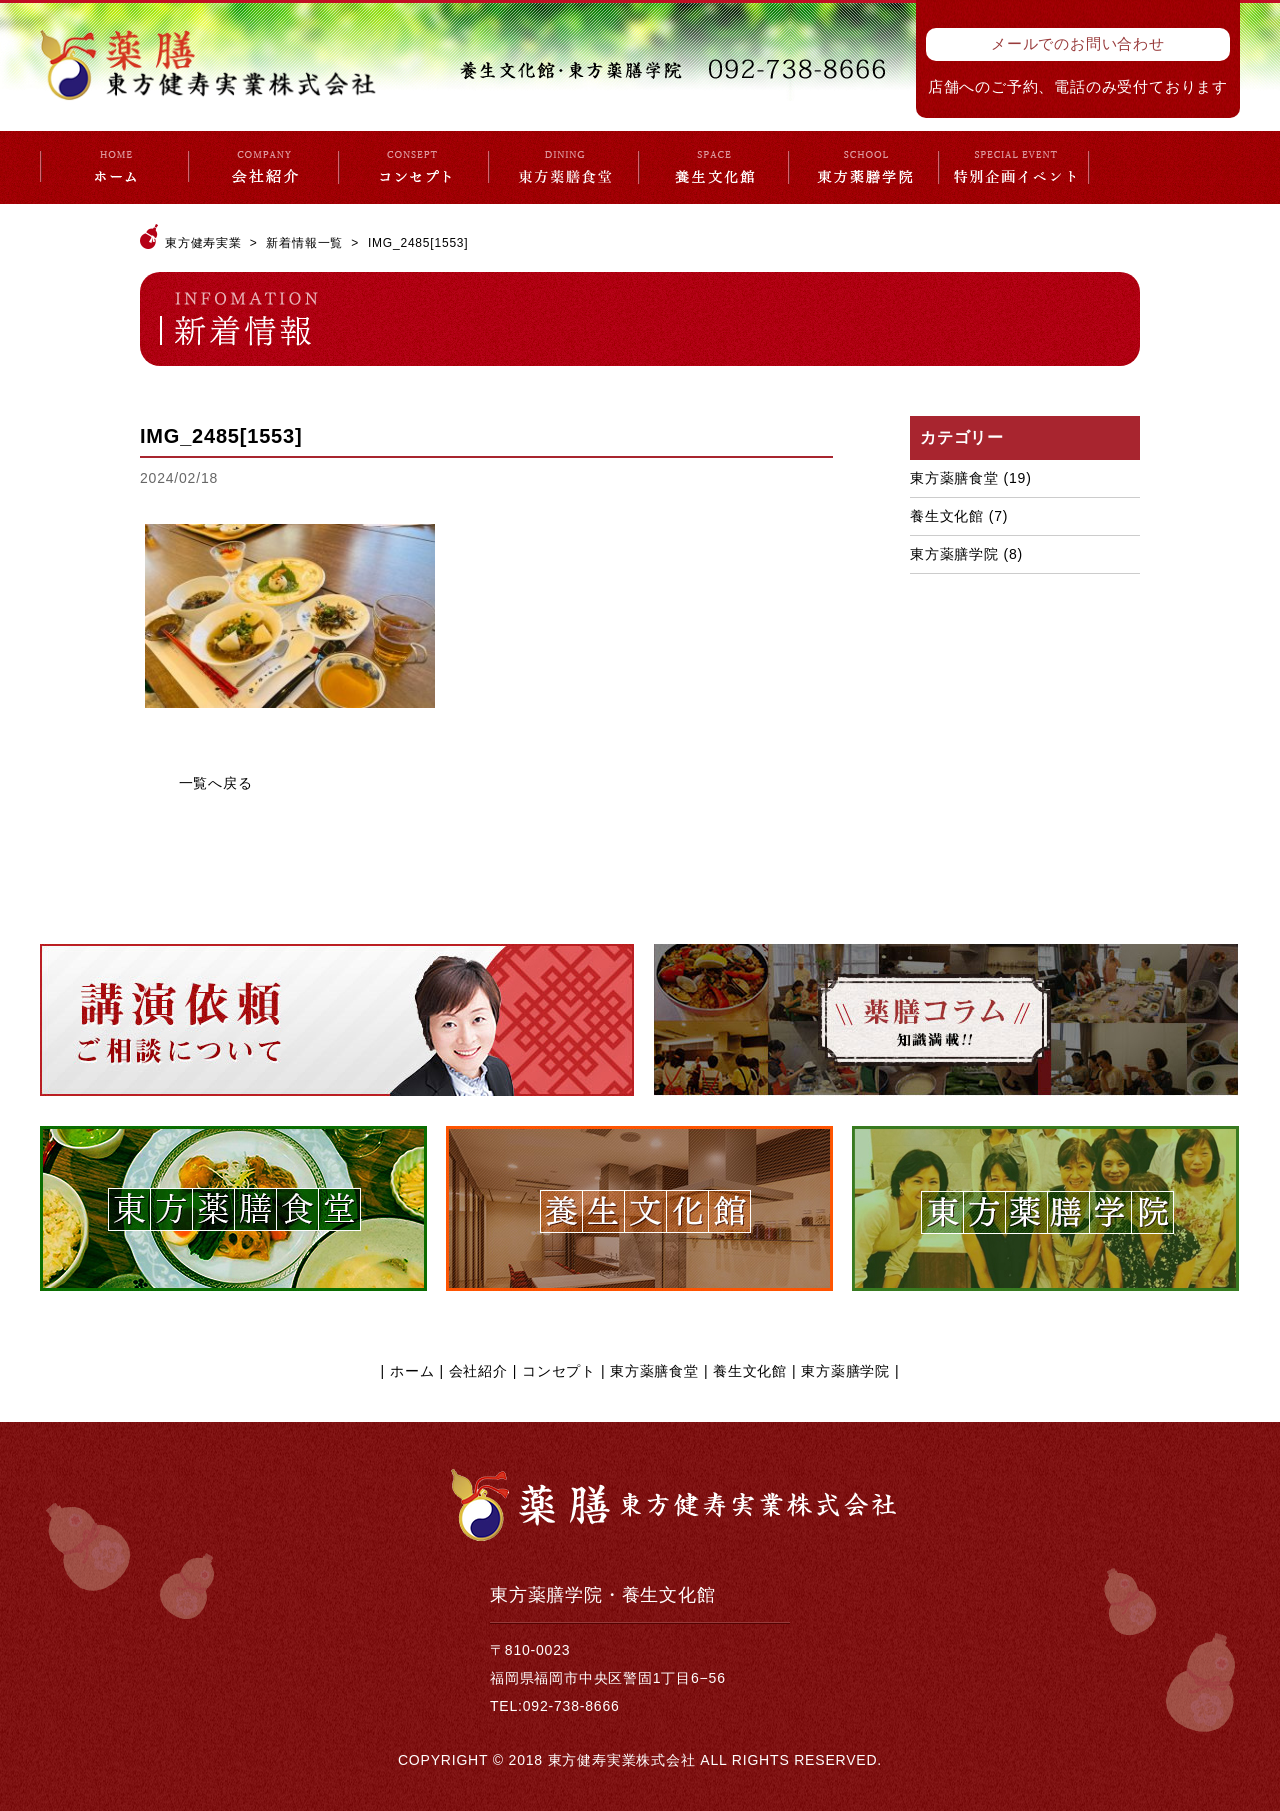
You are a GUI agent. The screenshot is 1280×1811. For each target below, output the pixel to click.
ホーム (412, 1371)
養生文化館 (947, 516)
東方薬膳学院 (954, 554)
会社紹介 (478, 1371)
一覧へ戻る (216, 783)
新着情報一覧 (304, 243)
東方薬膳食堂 (954, 478)
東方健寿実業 (203, 243)
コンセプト (559, 1371)
